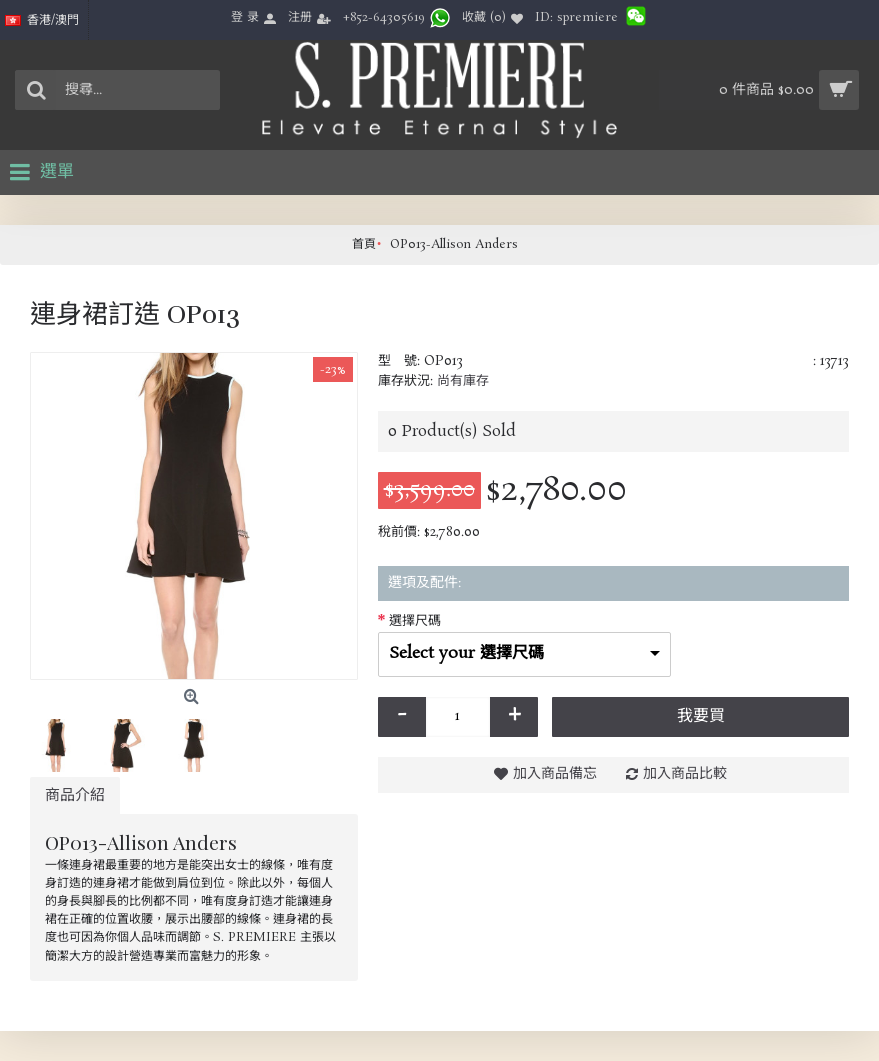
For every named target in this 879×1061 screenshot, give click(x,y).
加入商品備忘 (555, 774)
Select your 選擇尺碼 (466, 653)
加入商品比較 (685, 774)
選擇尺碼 (415, 621)
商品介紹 (75, 795)
